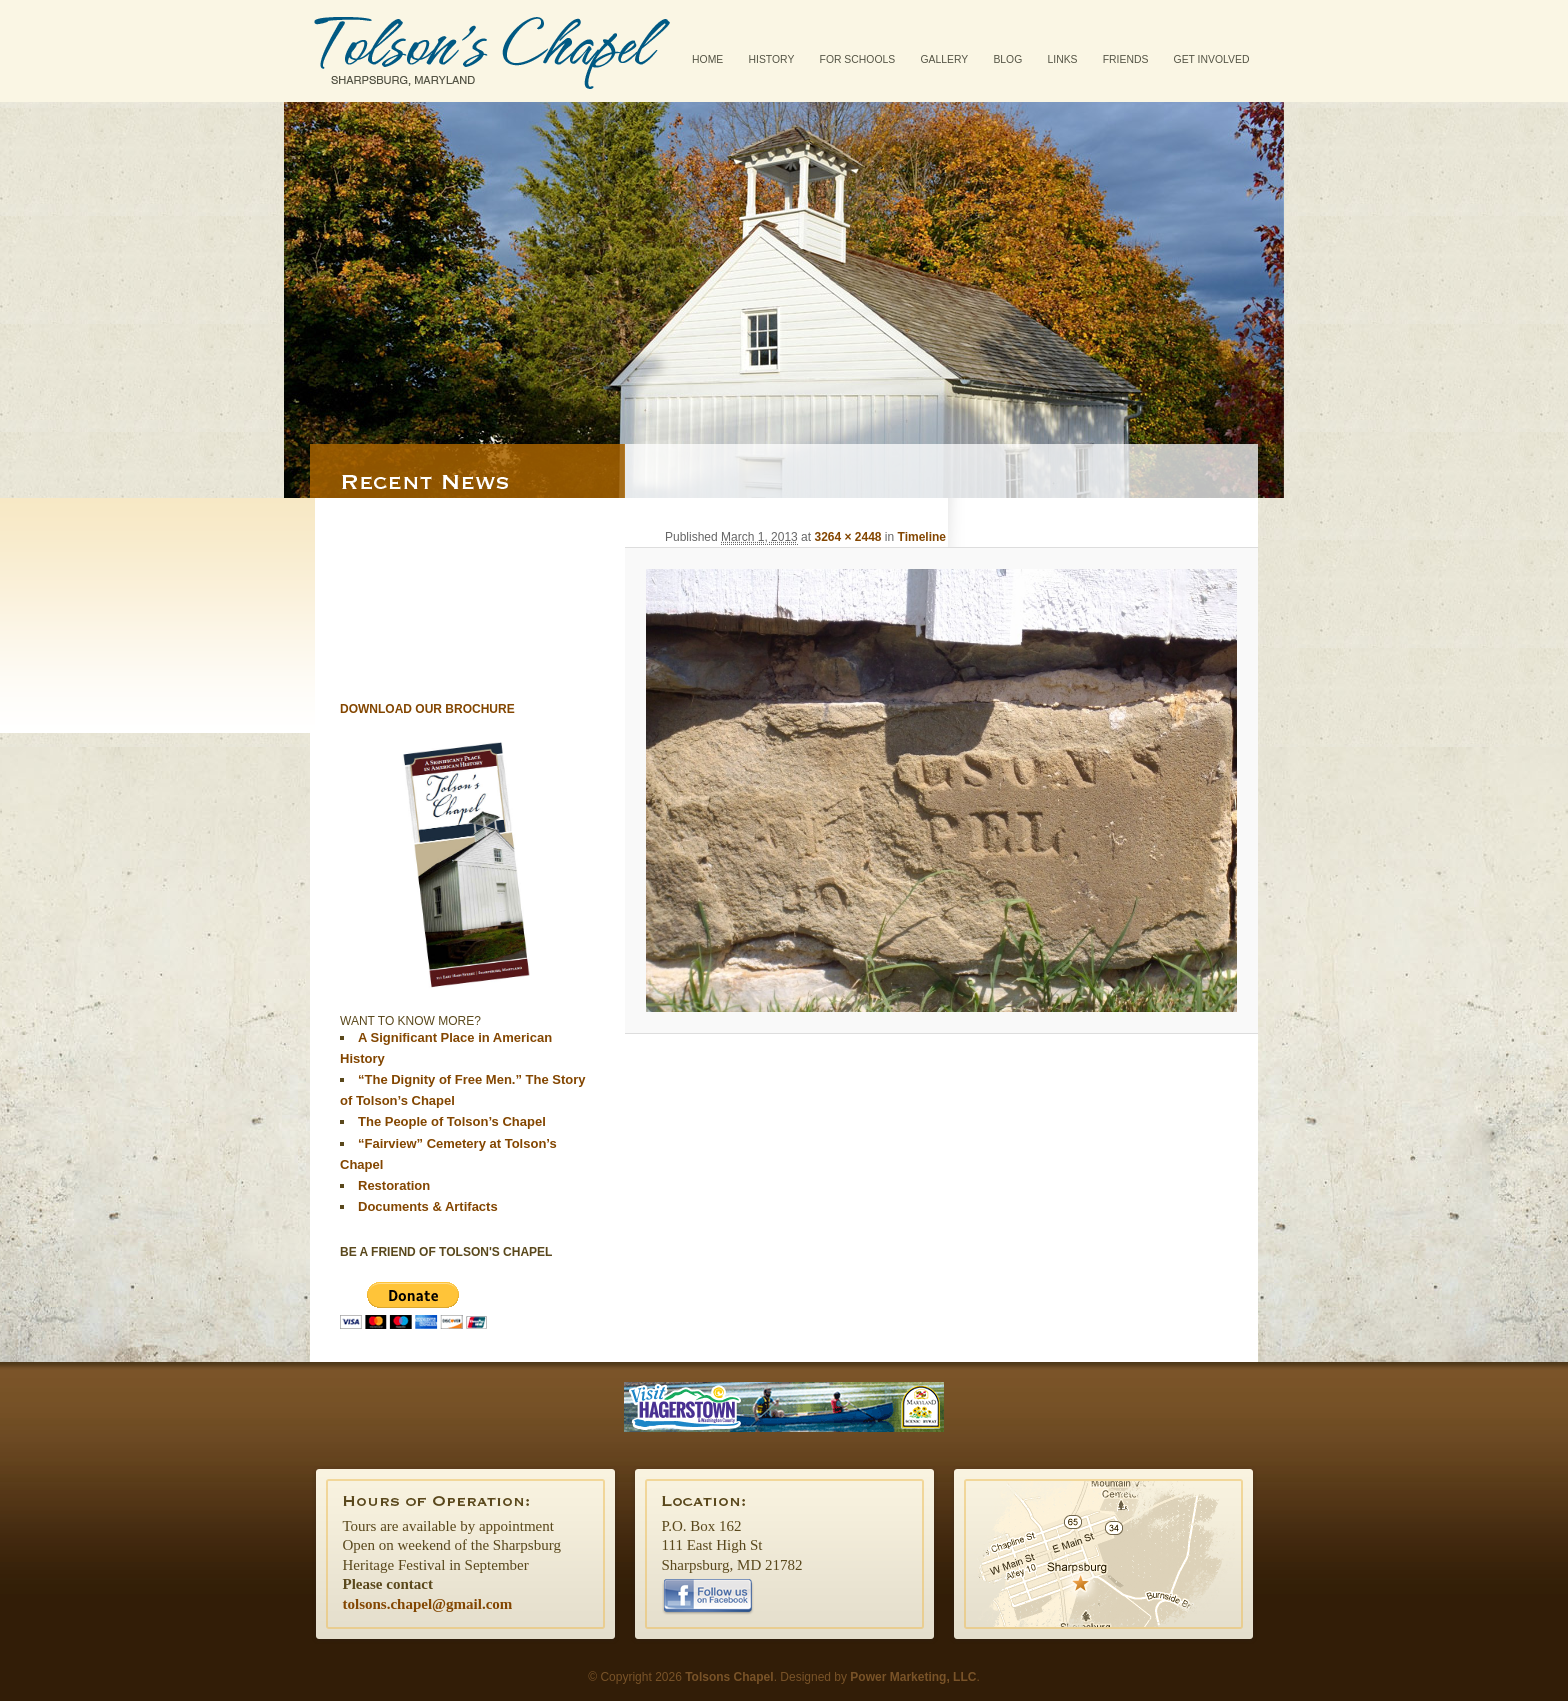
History (772, 59)
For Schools (858, 59)
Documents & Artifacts (428, 1206)
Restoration (394, 1185)
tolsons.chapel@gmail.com (428, 1604)
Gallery (944, 59)
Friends (1126, 59)
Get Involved (1212, 59)
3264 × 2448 (847, 537)
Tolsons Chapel (492, 51)
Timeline (922, 537)
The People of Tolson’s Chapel (452, 1121)
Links (1062, 59)
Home (707, 59)
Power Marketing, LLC (913, 1677)
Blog (1007, 59)
